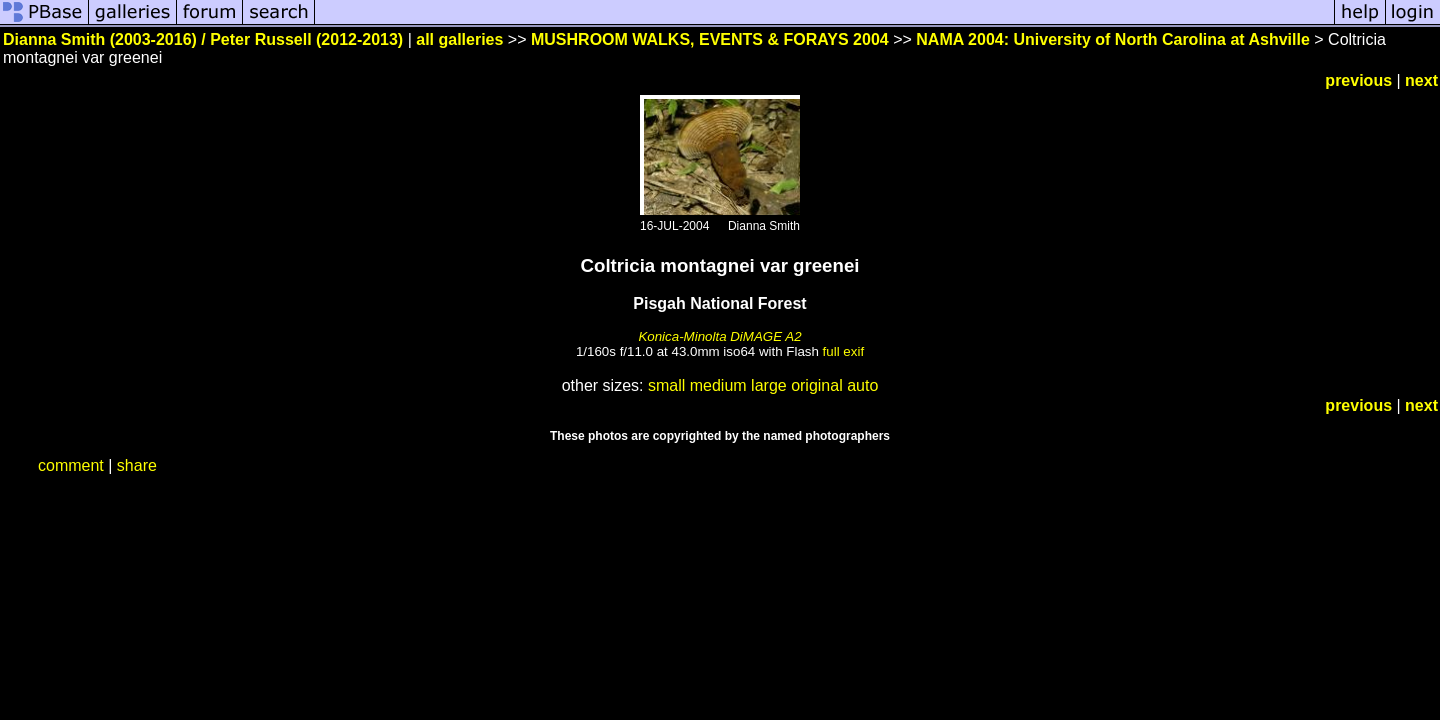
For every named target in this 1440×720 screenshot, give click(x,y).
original (817, 385)
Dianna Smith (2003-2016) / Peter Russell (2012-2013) (203, 39)
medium (718, 385)
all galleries (459, 39)
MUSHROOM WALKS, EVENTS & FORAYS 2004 (710, 39)
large (769, 385)
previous (1358, 80)
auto (862, 385)
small (666, 385)
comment (71, 465)
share (137, 465)
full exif (843, 351)
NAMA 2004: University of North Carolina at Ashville (1113, 39)
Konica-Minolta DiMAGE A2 (719, 336)
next (1421, 80)
